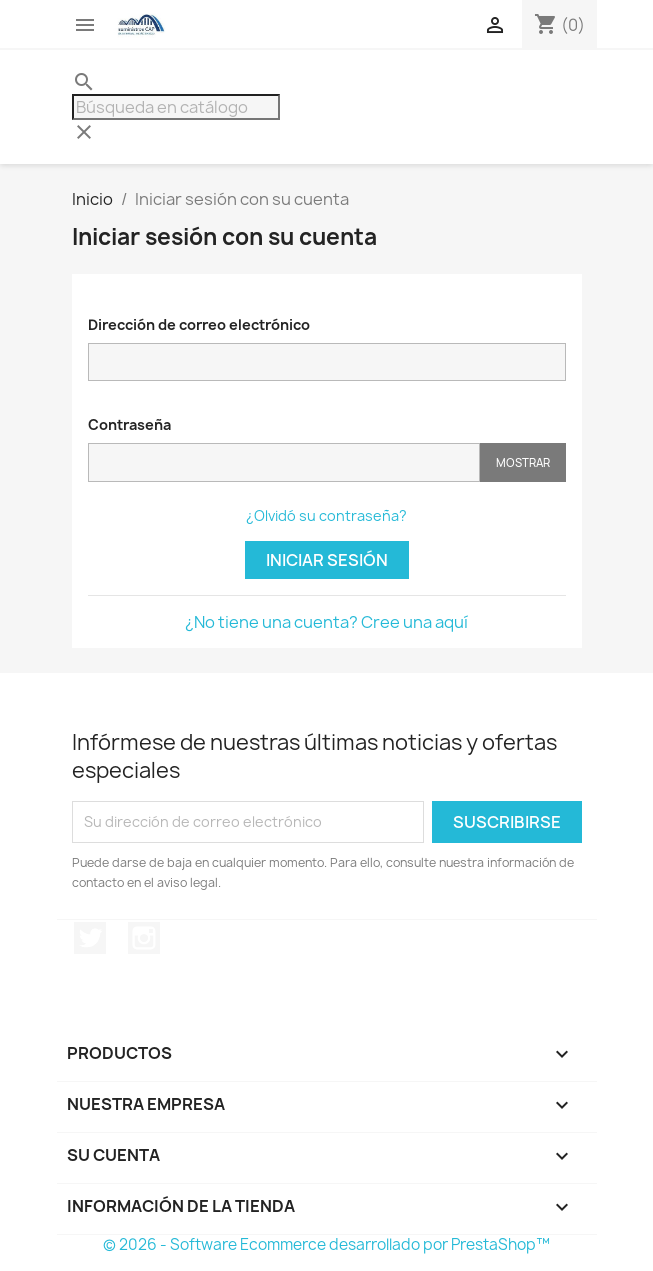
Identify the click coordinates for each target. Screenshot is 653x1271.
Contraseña (129, 424)
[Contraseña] (284, 462)
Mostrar (523, 462)
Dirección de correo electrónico (199, 324)
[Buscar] (176, 107)
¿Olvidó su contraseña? (326, 515)
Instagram (144, 938)
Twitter (90, 938)
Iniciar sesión (327, 560)
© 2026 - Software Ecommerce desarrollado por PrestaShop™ (326, 1244)
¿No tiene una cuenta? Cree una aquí (326, 622)
